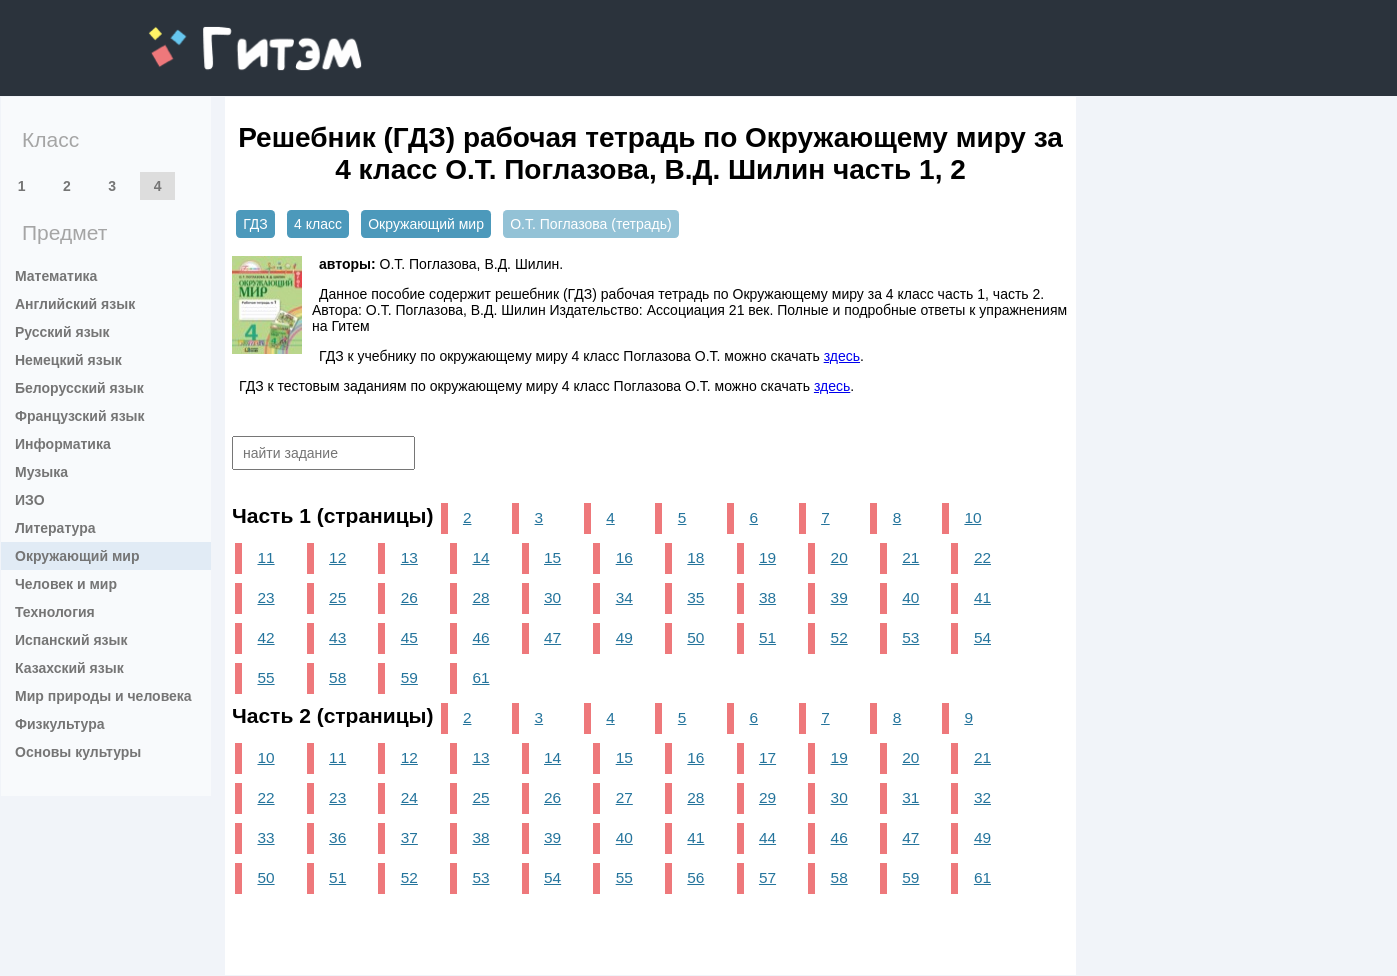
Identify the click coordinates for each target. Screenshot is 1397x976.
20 (839, 557)
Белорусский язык (79, 388)
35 (695, 597)
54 (982, 637)
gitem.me (201, 35)
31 (910, 797)
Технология (55, 612)
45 (409, 637)
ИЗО (30, 500)
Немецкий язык (68, 360)
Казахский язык (69, 668)
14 (480, 557)
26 (409, 597)
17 (767, 757)
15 (552, 557)
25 (337, 597)
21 (910, 557)
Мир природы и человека (103, 696)
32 (982, 797)
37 (409, 837)
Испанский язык (71, 640)
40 (910, 597)
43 (337, 637)
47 (552, 637)
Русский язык (62, 332)
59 (409, 677)
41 (982, 597)
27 (624, 797)
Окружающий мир (77, 556)
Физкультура (60, 724)
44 (767, 837)
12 (337, 557)
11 (265, 557)
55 (265, 677)
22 (982, 557)
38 (767, 597)
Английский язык (75, 304)
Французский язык (80, 416)
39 (839, 597)
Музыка (41, 472)
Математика (56, 276)
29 (767, 797)
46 (480, 637)
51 (767, 637)
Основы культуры (78, 752)
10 (972, 517)
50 (695, 637)
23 (265, 597)
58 (337, 677)
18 (695, 557)
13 (409, 557)
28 (480, 597)
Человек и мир (66, 584)
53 (910, 637)
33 (265, 837)
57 (767, 877)
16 (624, 557)
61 (480, 677)
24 (409, 797)
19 (767, 557)
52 (839, 637)
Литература (55, 528)
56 (695, 877)
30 (552, 597)
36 (337, 837)
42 (265, 637)
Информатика (63, 444)
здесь (842, 356)
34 (624, 597)
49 (624, 637)
